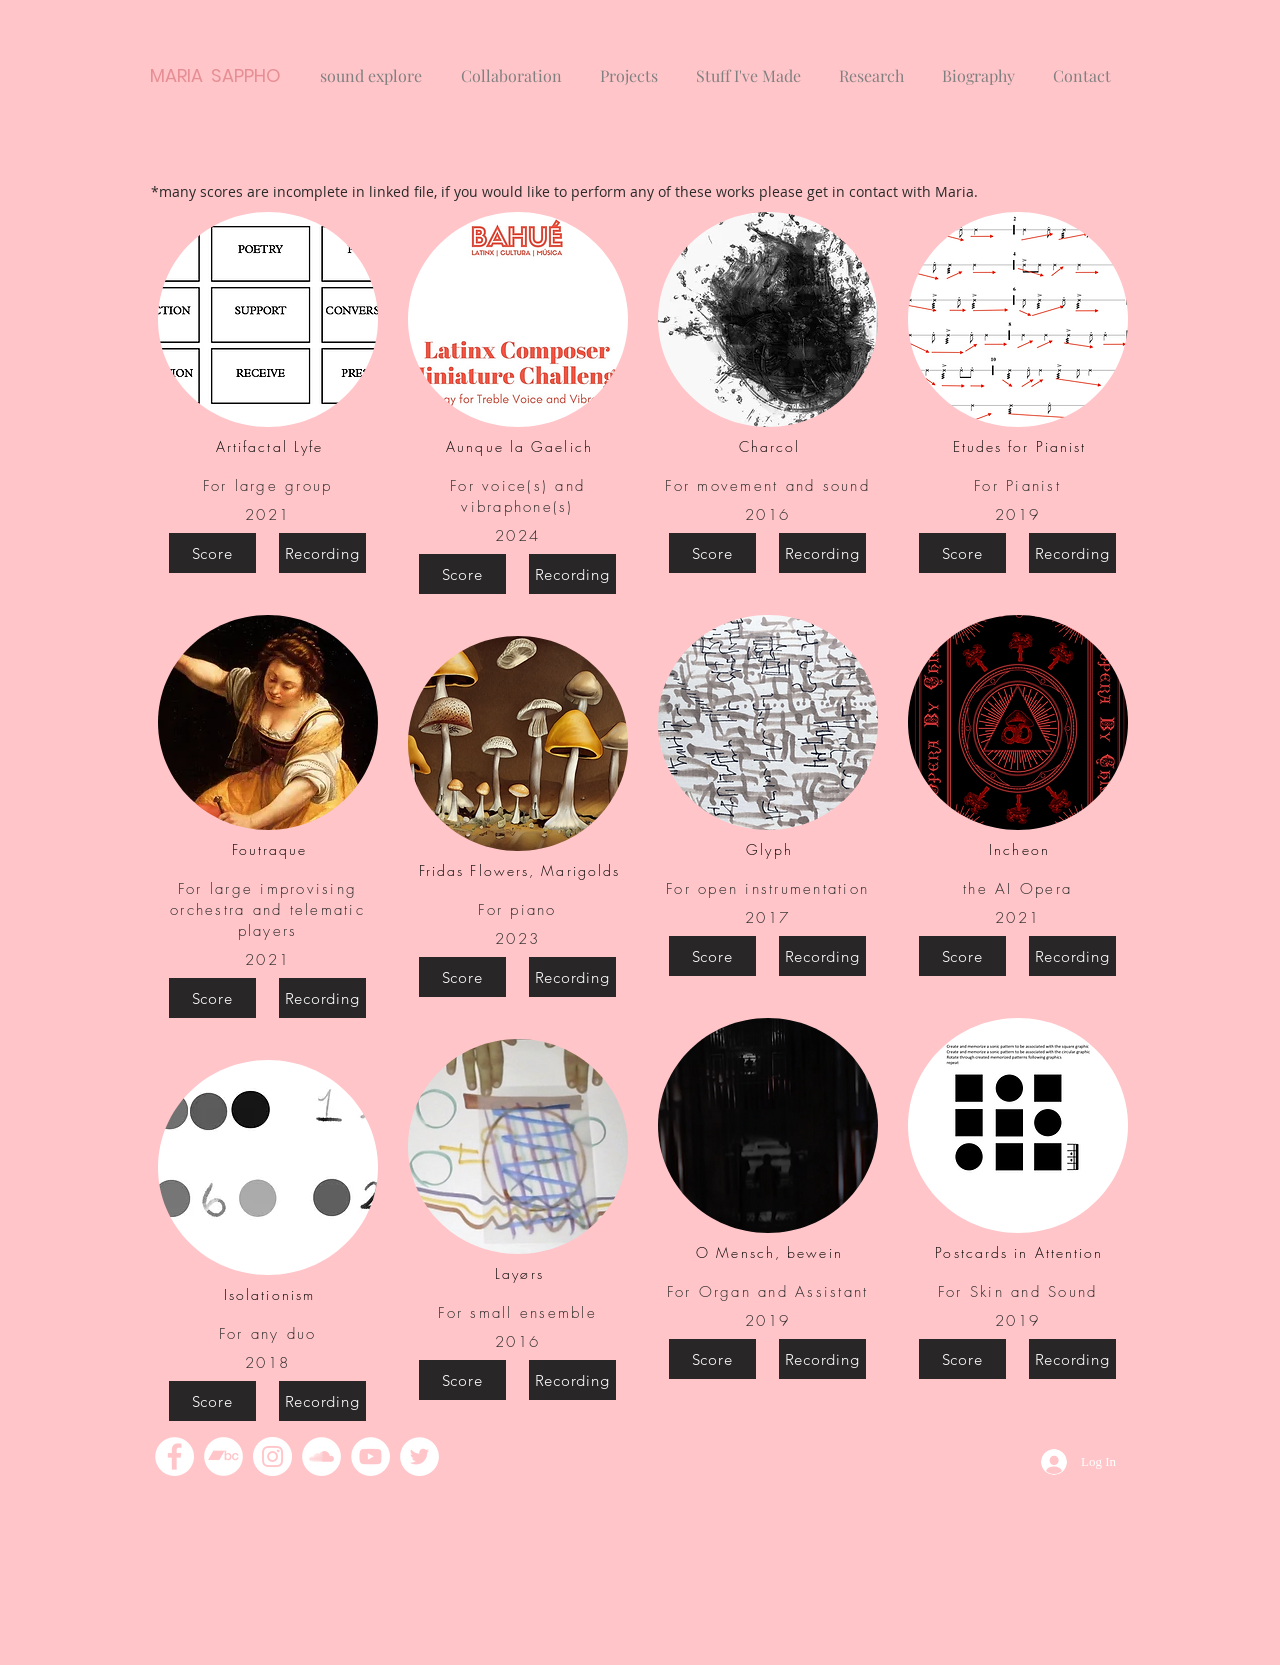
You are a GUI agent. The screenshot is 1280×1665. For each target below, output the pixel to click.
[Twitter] (419, 1456)
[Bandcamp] (223, 1456)
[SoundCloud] (321, 1456)
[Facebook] (174, 1456)
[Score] (212, 553)
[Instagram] (272, 1456)
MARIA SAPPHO (215, 75)
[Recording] (322, 553)
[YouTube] (370, 1456)
